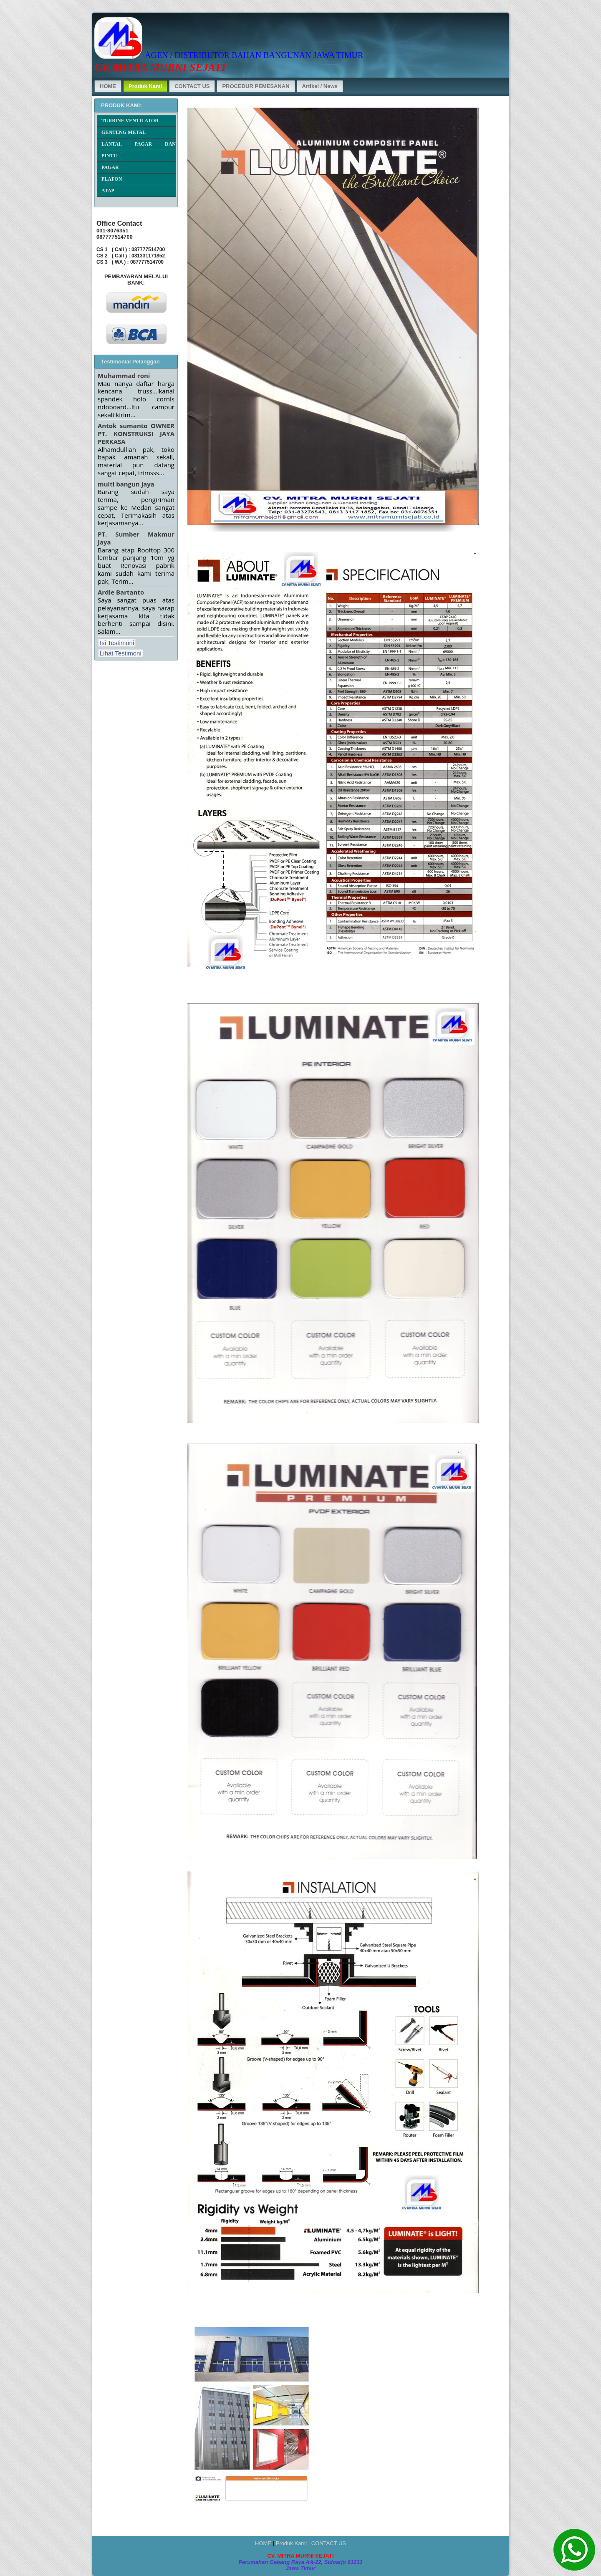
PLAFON (111, 179)
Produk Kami (145, 86)
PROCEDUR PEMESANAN (255, 86)
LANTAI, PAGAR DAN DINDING (138, 145)
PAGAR (110, 167)
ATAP (107, 191)
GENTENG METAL (123, 132)
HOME (108, 86)
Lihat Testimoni (120, 653)
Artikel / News (320, 86)
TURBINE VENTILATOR (130, 121)
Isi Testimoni (117, 642)
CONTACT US (192, 86)
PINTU (109, 156)
